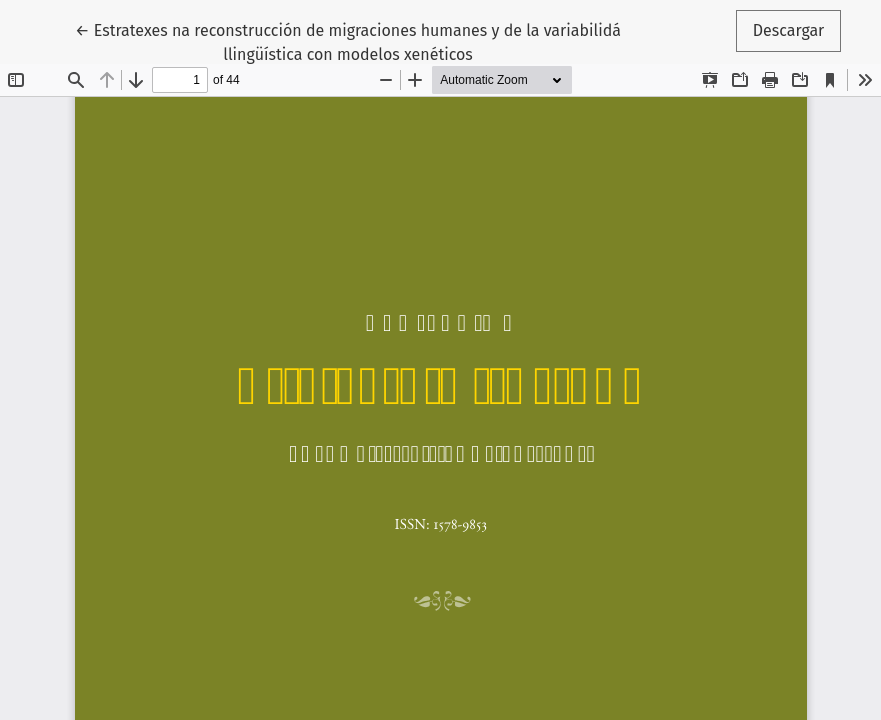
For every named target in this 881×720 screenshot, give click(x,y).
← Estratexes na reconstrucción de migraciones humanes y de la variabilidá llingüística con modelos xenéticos (348, 41)
